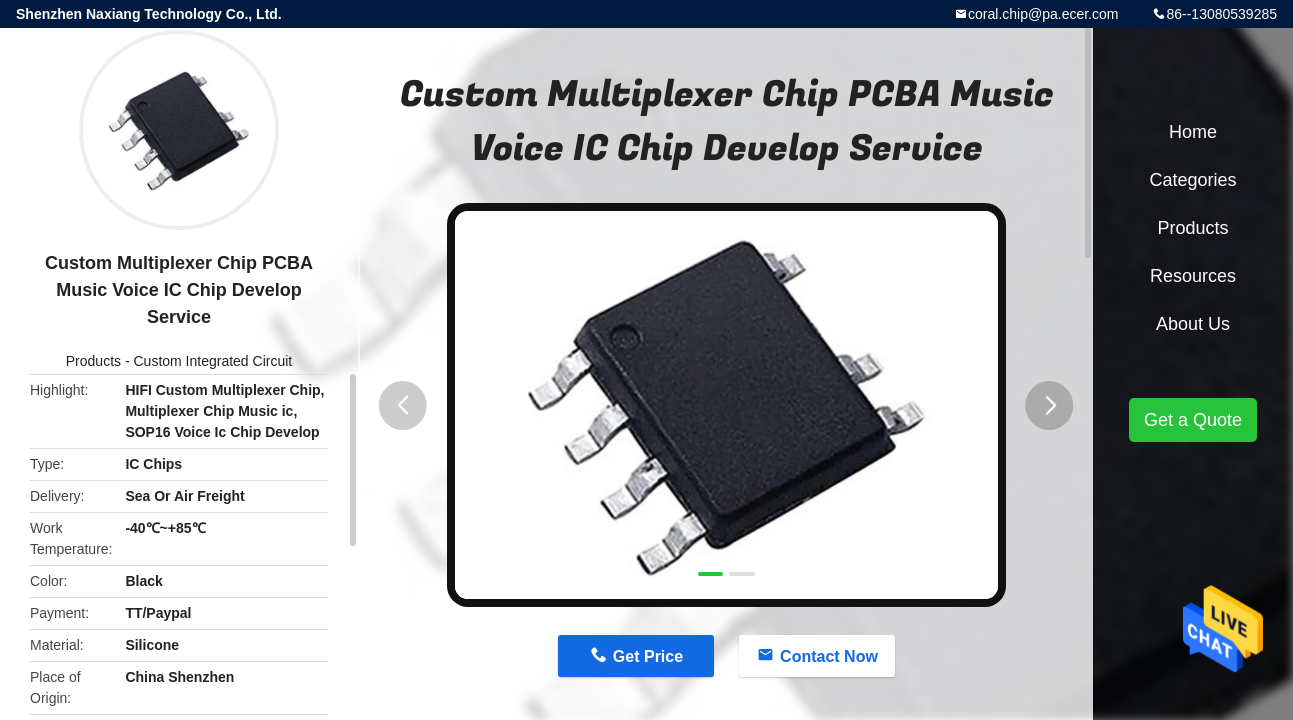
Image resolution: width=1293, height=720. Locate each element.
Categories (1192, 180)
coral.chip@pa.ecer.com (1043, 14)
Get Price (648, 656)
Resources (1193, 276)
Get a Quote (1193, 420)
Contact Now (829, 656)
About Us (1193, 324)
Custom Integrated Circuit (212, 361)
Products (93, 361)
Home (1193, 132)
